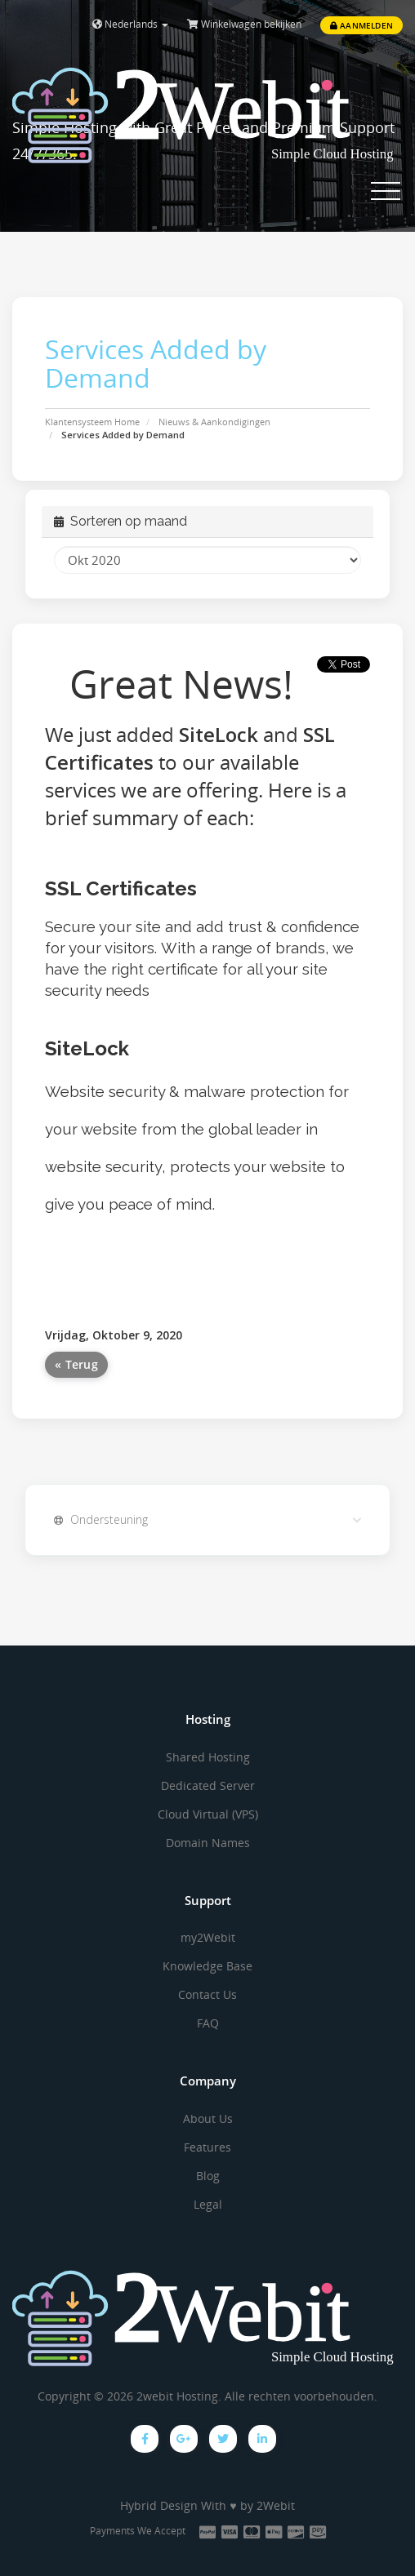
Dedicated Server (208, 1785)
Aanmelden (361, 25)
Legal (208, 2204)
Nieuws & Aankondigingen (214, 421)
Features (207, 2147)
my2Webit (208, 1937)
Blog (208, 2175)
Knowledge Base (207, 1966)
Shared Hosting (208, 1757)
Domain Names (208, 1842)
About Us (208, 2118)
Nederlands (130, 24)
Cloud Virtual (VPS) (208, 1814)
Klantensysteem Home (92, 421)
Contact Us (207, 1994)
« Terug (76, 1364)
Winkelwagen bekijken (244, 24)
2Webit (276, 2505)
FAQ (208, 2023)
